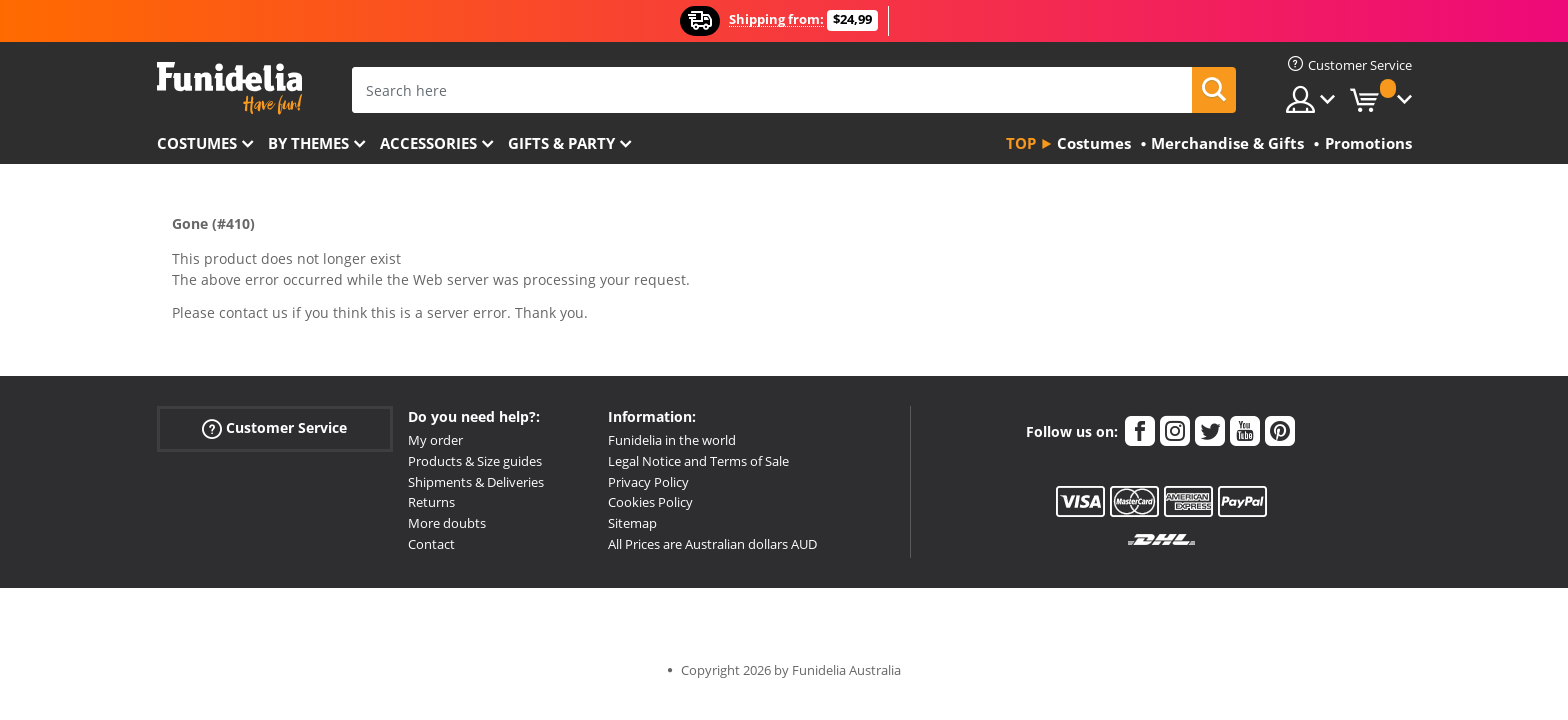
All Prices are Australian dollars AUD (712, 544)
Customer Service (274, 428)
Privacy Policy (648, 482)
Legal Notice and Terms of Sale (698, 461)
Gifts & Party (561, 143)
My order (435, 440)
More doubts (447, 523)
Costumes (197, 143)
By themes (308, 143)
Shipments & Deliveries (476, 482)
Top (1021, 143)
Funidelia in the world (672, 440)
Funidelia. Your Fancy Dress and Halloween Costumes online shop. (229, 88)
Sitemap (632, 523)
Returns (431, 502)
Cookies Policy (650, 502)
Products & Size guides (475, 461)
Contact (431, 544)
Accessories (428, 143)
